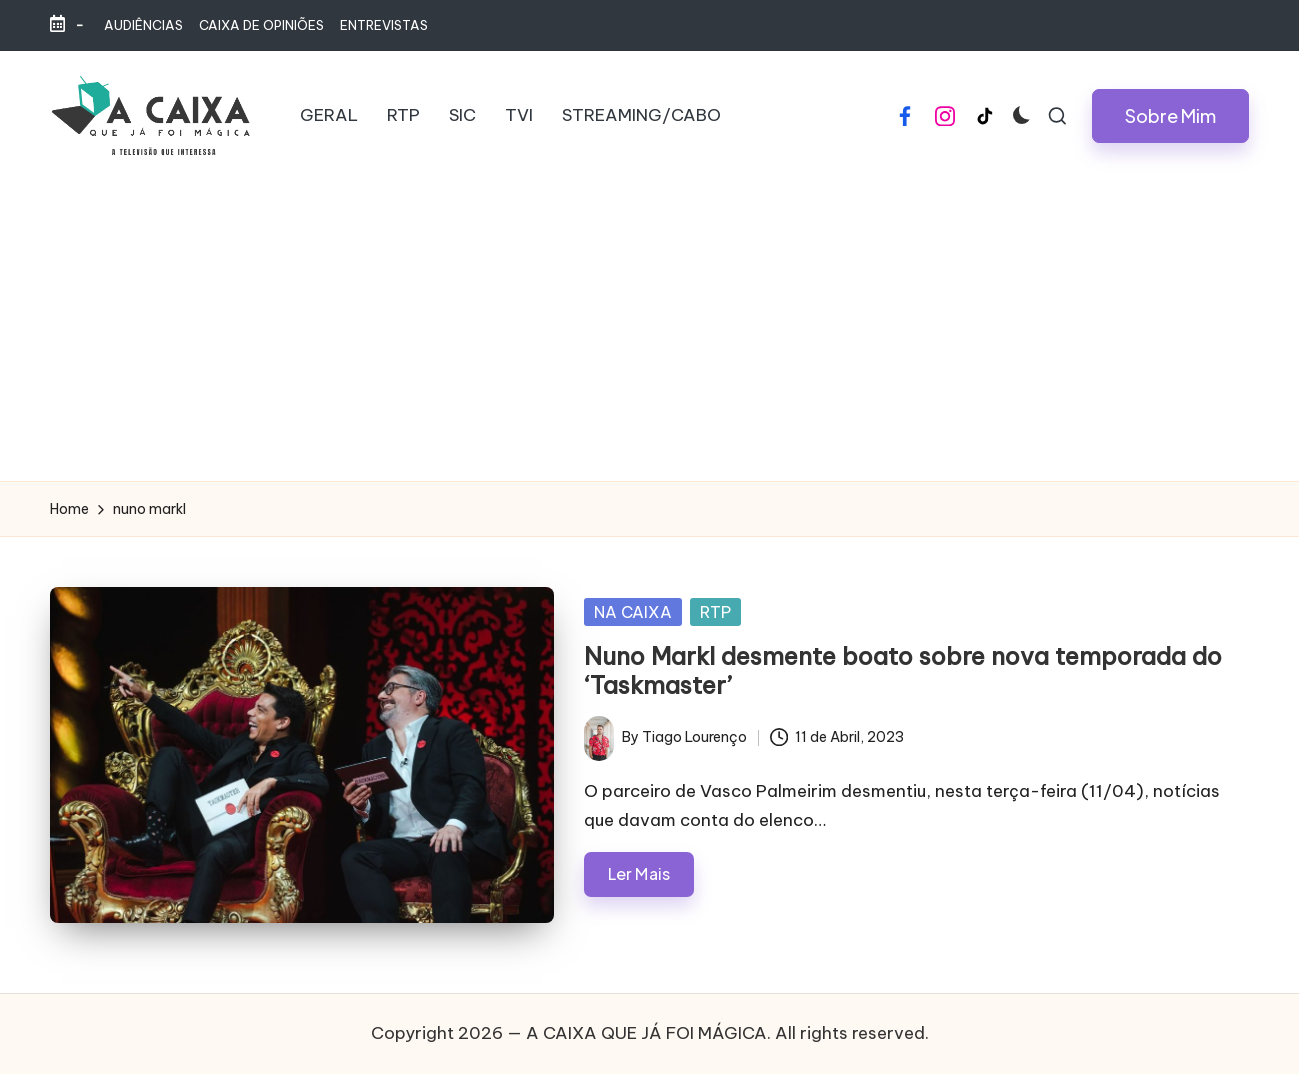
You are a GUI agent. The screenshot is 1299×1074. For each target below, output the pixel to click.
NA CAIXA (633, 612)
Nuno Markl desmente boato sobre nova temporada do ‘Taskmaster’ (903, 670)
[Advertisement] (650, 331)
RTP (715, 612)
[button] (1170, 116)
